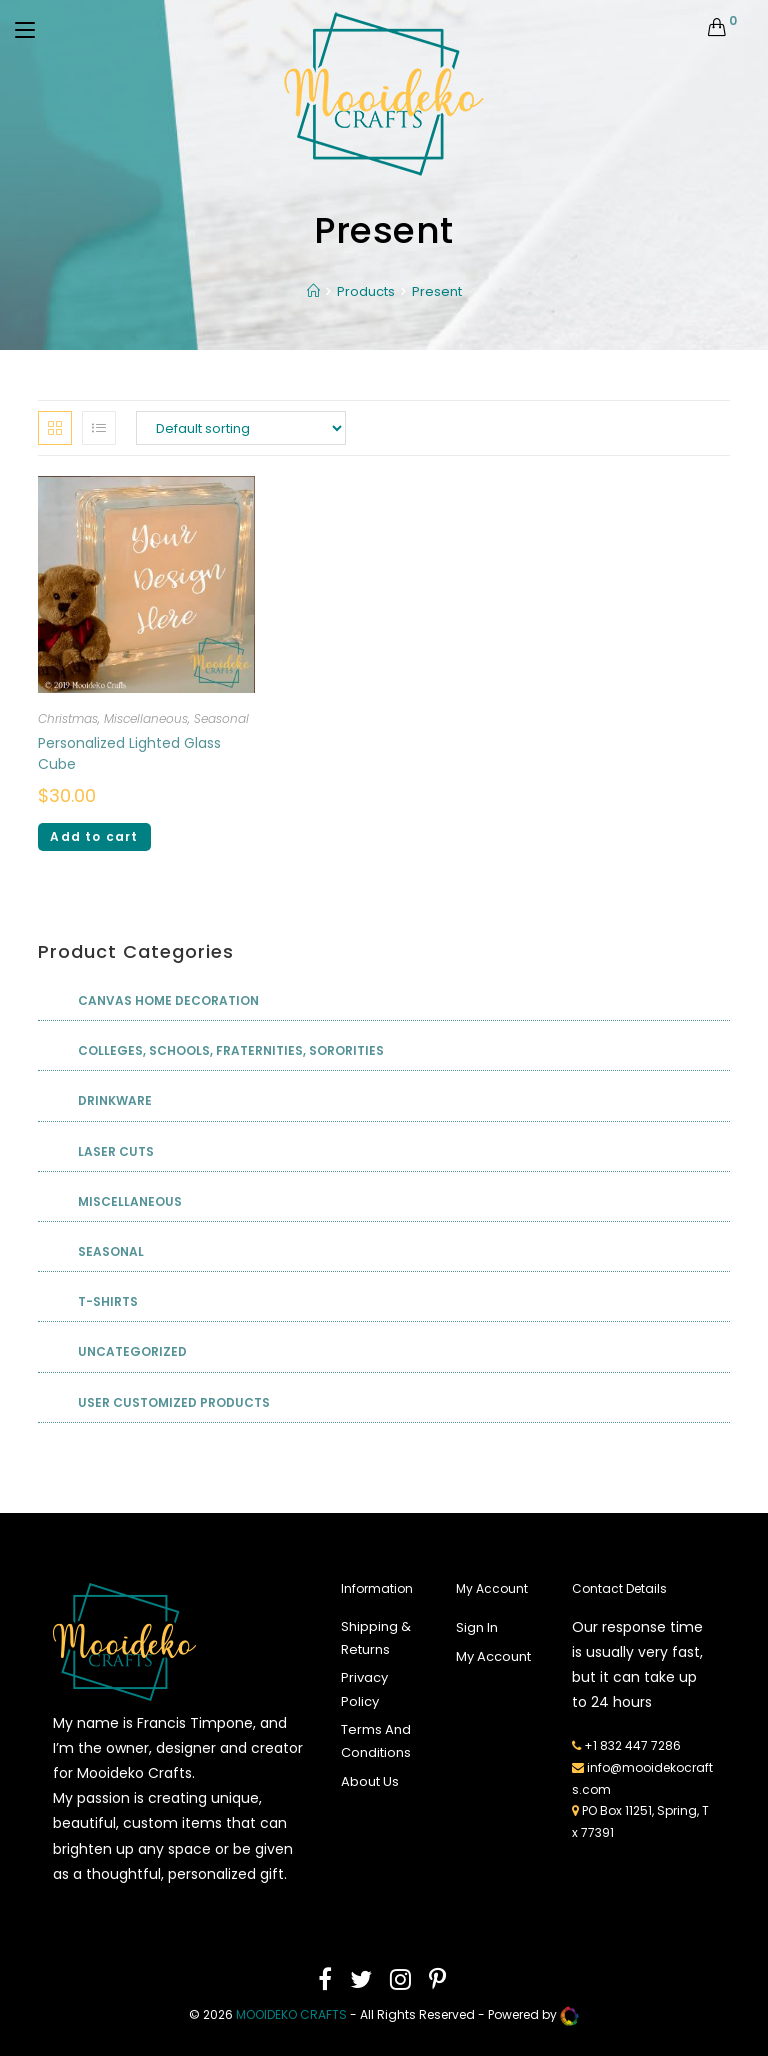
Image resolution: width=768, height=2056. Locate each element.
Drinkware (115, 1100)
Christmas (68, 718)
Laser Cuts (116, 1151)
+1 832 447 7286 (632, 1745)
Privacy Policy (364, 1689)
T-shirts (108, 1301)
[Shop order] (241, 428)
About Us (370, 1781)
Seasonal (221, 718)
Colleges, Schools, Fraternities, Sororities (231, 1050)
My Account (493, 1656)
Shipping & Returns (376, 1638)
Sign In (477, 1627)
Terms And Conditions (376, 1741)
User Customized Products (174, 1402)
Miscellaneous (146, 718)
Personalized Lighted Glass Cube (129, 753)
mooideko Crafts (291, 2014)
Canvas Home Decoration (168, 1000)
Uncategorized (132, 1351)
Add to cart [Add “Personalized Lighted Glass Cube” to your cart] (94, 836)
